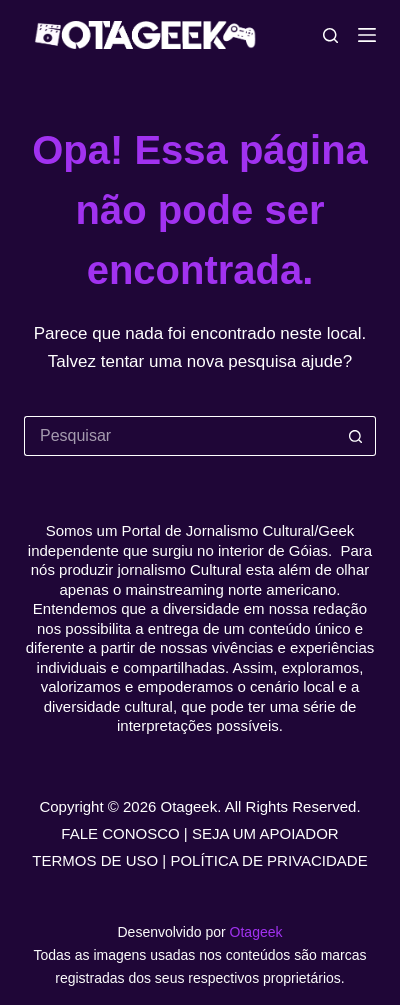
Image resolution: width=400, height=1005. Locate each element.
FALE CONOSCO (120, 833)
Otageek (256, 932)
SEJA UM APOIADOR (265, 833)
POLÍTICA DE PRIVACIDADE (268, 860)
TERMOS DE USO (95, 860)
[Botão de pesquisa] (356, 436)
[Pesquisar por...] (180, 436)
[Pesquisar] (330, 35)
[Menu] (367, 35)
